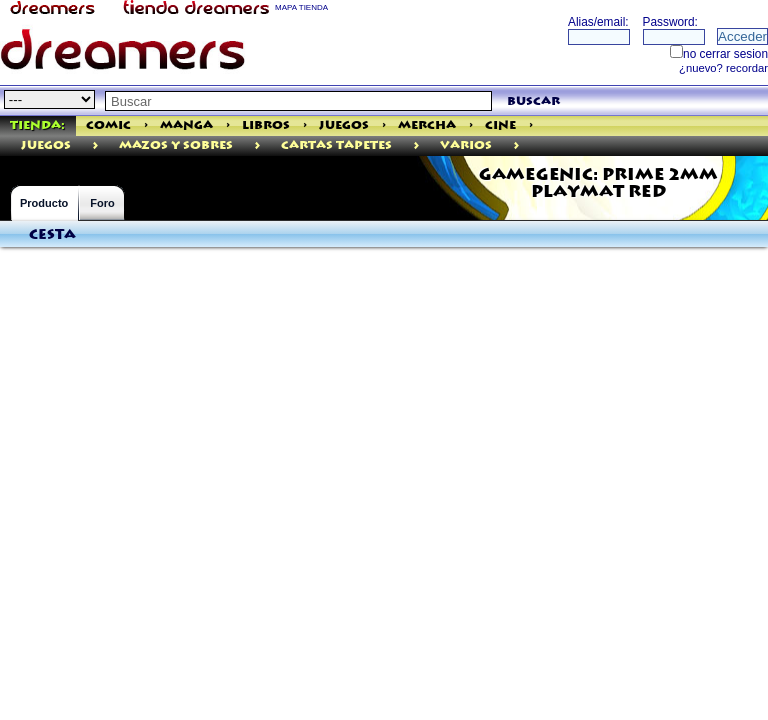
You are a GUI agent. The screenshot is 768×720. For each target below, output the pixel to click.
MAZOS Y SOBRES (176, 145)
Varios (466, 145)
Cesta (52, 235)
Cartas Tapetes (336, 145)
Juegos (344, 125)
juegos (46, 145)
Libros (266, 125)
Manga (186, 125)
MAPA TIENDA (301, 7)
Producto (44, 203)
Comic (108, 125)
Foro (102, 203)
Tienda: (37, 125)
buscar (533, 101)
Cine (500, 125)
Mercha (427, 125)
